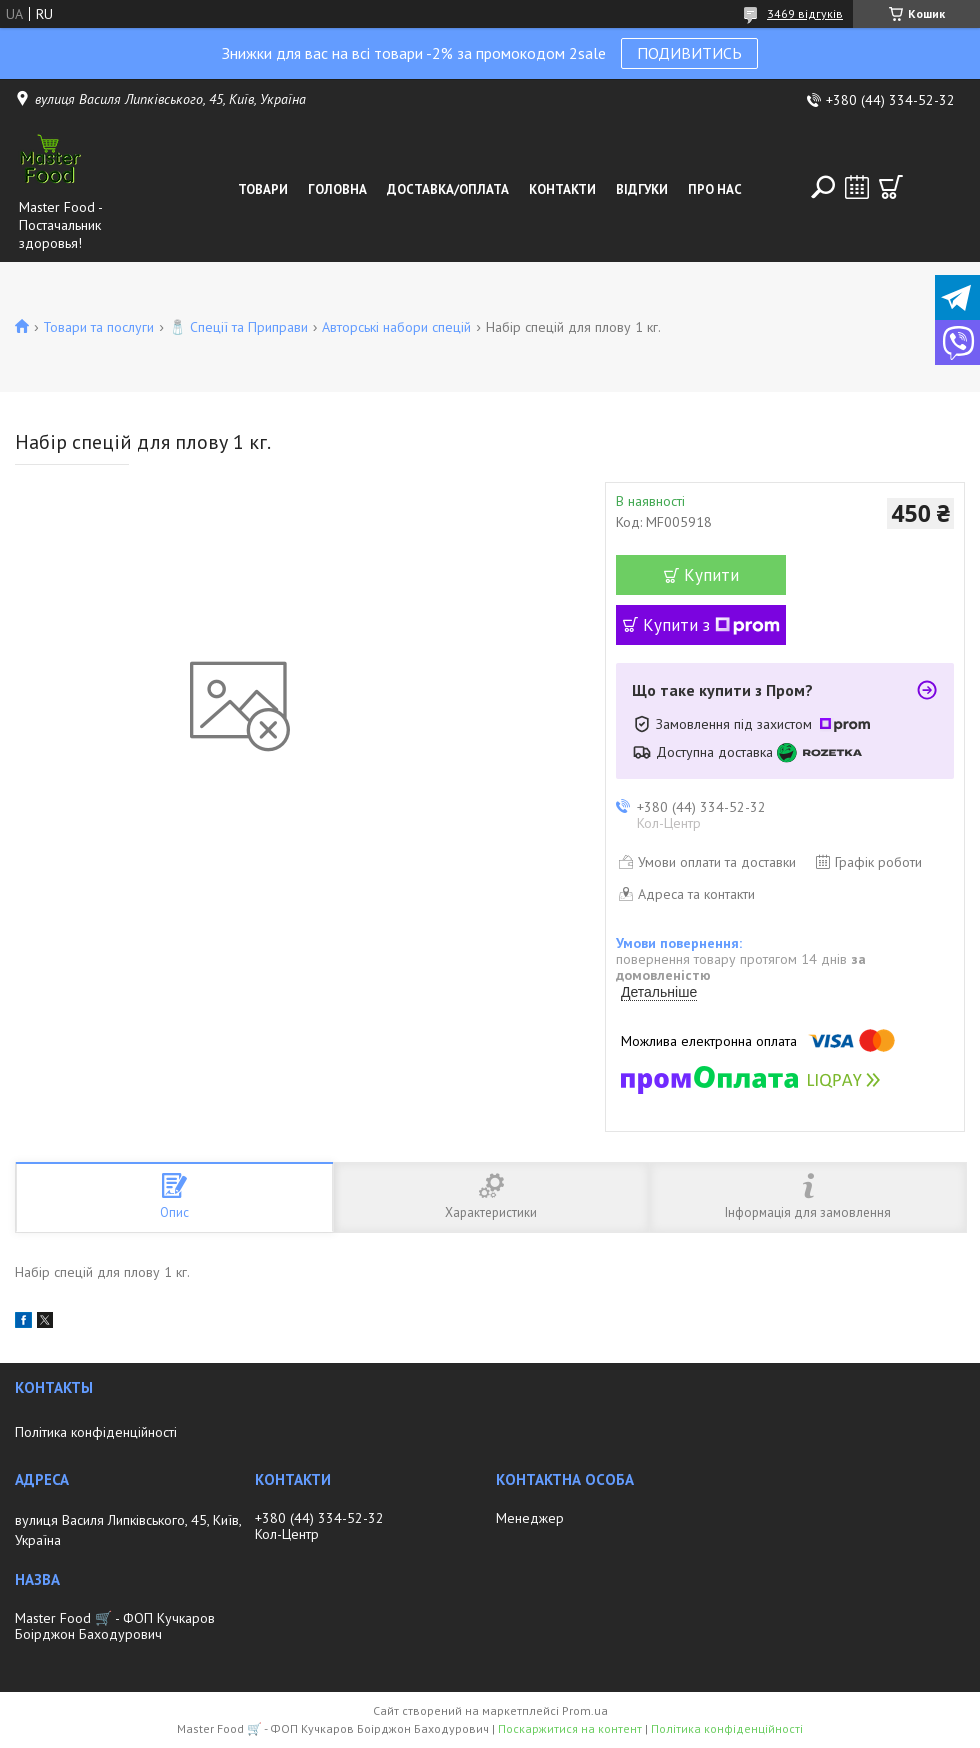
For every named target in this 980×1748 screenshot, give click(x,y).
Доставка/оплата (448, 189)
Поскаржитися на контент (570, 1728)
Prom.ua (585, 1710)
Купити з (711, 625)
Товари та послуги (98, 327)
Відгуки (642, 189)
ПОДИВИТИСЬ (689, 53)
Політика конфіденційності (96, 1432)
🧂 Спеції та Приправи (238, 327)
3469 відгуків (805, 13)
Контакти (562, 189)
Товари (263, 189)
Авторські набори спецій (396, 327)
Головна (337, 189)
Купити (711, 575)
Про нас (715, 189)
